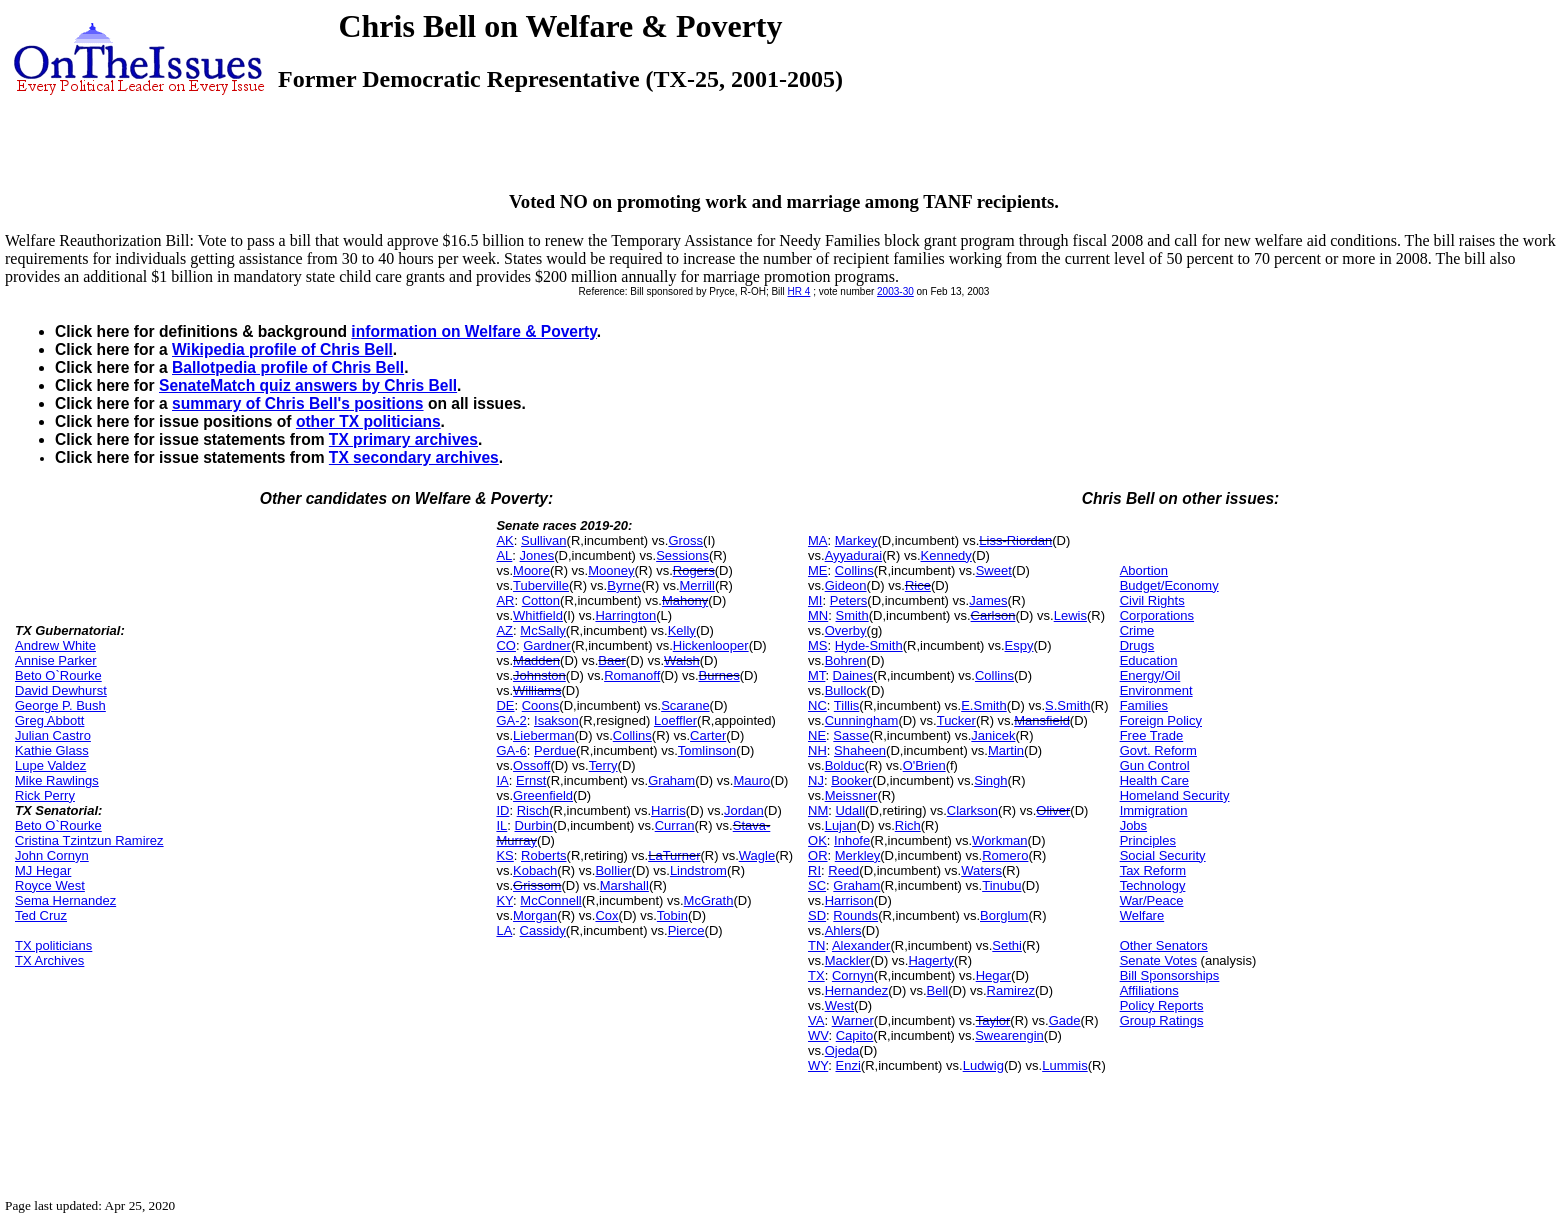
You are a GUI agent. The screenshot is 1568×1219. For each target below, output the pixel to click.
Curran (675, 825)
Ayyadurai (854, 555)
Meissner (851, 795)
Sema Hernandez (65, 900)
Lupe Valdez (50, 765)
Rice (918, 585)
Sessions (682, 555)
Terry (603, 765)
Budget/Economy (1169, 585)
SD (817, 915)
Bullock (846, 690)
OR (818, 855)
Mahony (685, 600)
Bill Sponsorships (1170, 975)
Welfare (1142, 915)
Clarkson (972, 810)
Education (1149, 660)
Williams (537, 690)
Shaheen (860, 750)
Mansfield (1042, 720)
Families (1144, 705)
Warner (853, 1020)
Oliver (1053, 810)
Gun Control (1155, 765)
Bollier (613, 870)
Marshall (624, 885)
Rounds (855, 915)
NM (818, 810)
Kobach (535, 870)
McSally (543, 630)
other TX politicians (368, 421)
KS (504, 855)
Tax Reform (1153, 870)
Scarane (685, 705)
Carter (708, 735)
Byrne (624, 585)
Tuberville (541, 585)
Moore (531, 570)
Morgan (535, 915)
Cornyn (853, 975)
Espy (1019, 645)
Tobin (672, 915)
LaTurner (674, 855)
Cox (606, 915)
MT (816, 675)
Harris (668, 810)
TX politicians (53, 945)
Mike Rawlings (57, 780)
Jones (537, 555)
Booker (851, 780)
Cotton (541, 600)
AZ (504, 630)
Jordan (744, 810)
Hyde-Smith (869, 645)
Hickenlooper (711, 645)
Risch (533, 810)
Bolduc (845, 765)
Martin (1006, 750)
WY (818, 1065)
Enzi (848, 1065)
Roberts (544, 855)
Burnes (719, 675)
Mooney (611, 570)
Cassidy (543, 930)
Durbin (534, 825)
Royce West (50, 885)
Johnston (539, 675)
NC (817, 705)
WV (818, 1035)
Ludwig (983, 1065)
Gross (685, 540)
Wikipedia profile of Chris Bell (282, 349)
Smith (851, 615)
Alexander (861, 945)
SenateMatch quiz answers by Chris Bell (308, 385)
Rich (908, 825)
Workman (999, 840)
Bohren (846, 660)
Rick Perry (45, 795)
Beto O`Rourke (58, 675)
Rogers (694, 570)
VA (816, 1020)
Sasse (851, 735)
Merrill (697, 585)
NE (817, 735)
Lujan (841, 825)
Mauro (751, 780)
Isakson (556, 720)
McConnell (550, 900)
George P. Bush (60, 705)
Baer (611, 660)
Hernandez (857, 990)
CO (506, 645)
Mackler (848, 960)
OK (817, 840)
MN (818, 615)
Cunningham (862, 720)
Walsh (682, 660)
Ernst (531, 780)
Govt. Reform (1158, 750)
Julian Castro (53, 735)
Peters (849, 600)
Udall (850, 810)
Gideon (846, 585)
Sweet (994, 570)
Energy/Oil (1150, 675)
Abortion (1144, 570)
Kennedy (946, 555)
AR (505, 600)
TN (816, 945)
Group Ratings (1162, 1020)
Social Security (1163, 855)
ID (502, 810)
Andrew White (55, 645)
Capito (855, 1035)
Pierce (686, 930)
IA (502, 780)
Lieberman (543, 735)
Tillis (847, 705)
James (988, 600)
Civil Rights (1152, 600)
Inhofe (852, 840)
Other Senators (1164, 945)
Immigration (1154, 810)
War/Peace (1152, 900)
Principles (1148, 840)
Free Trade (1152, 735)
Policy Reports (1162, 1005)
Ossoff (531, 765)
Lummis (1065, 1065)
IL (501, 825)
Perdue (555, 750)
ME (818, 570)
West (839, 1005)
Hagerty (931, 960)
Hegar (993, 975)
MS (818, 645)
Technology (1153, 885)
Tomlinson (707, 750)
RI (814, 870)
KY (504, 900)
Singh (990, 780)
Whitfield (538, 615)
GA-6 (511, 750)
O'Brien (924, 765)
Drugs (1137, 645)
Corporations (1157, 615)
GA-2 (511, 720)
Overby (846, 630)
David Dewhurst (61, 690)
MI (815, 600)
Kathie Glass (52, 750)
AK (504, 540)
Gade (1065, 1020)
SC (817, 885)
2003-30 (895, 291)
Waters (981, 870)
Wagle (757, 855)
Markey (856, 540)
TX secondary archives (414, 457)
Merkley (858, 855)
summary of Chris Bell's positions (298, 403)
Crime (1137, 630)
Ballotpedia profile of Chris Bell (288, 367)
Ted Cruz (41, 915)
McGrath (709, 900)
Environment (1156, 690)
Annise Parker (56, 660)
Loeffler (675, 720)
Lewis (1070, 615)
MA (818, 540)
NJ (816, 780)
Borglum (1004, 915)
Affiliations (1149, 990)
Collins (632, 735)
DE (505, 705)
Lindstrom (698, 870)
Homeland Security (1175, 795)
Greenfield (543, 795)
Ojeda (842, 1050)
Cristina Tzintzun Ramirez (89, 840)
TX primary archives (403, 439)
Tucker (956, 720)
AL (504, 555)
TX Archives (49, 960)
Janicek (993, 735)
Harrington (625, 615)
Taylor (993, 1020)
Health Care (1154, 780)
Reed (843, 870)
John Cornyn (52, 855)
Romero (1005, 855)
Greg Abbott (49, 720)
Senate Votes (1158, 960)
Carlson (993, 615)
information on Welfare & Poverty (474, 331)
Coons (541, 705)
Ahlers (843, 930)
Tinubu (1001, 885)
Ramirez (1011, 990)
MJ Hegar (43, 870)
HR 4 (799, 291)
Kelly (682, 630)
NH (817, 750)
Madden (536, 660)
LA (504, 930)
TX (816, 975)
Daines (853, 675)
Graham (671, 780)
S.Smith (1068, 705)
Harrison (849, 900)
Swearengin (1009, 1035)
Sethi (1007, 945)
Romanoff (632, 675)
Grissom (537, 885)
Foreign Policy (1161, 720)
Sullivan (544, 540)
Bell (938, 990)
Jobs (1133, 825)
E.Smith (984, 705)
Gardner (547, 645)
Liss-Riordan (1015, 540)
